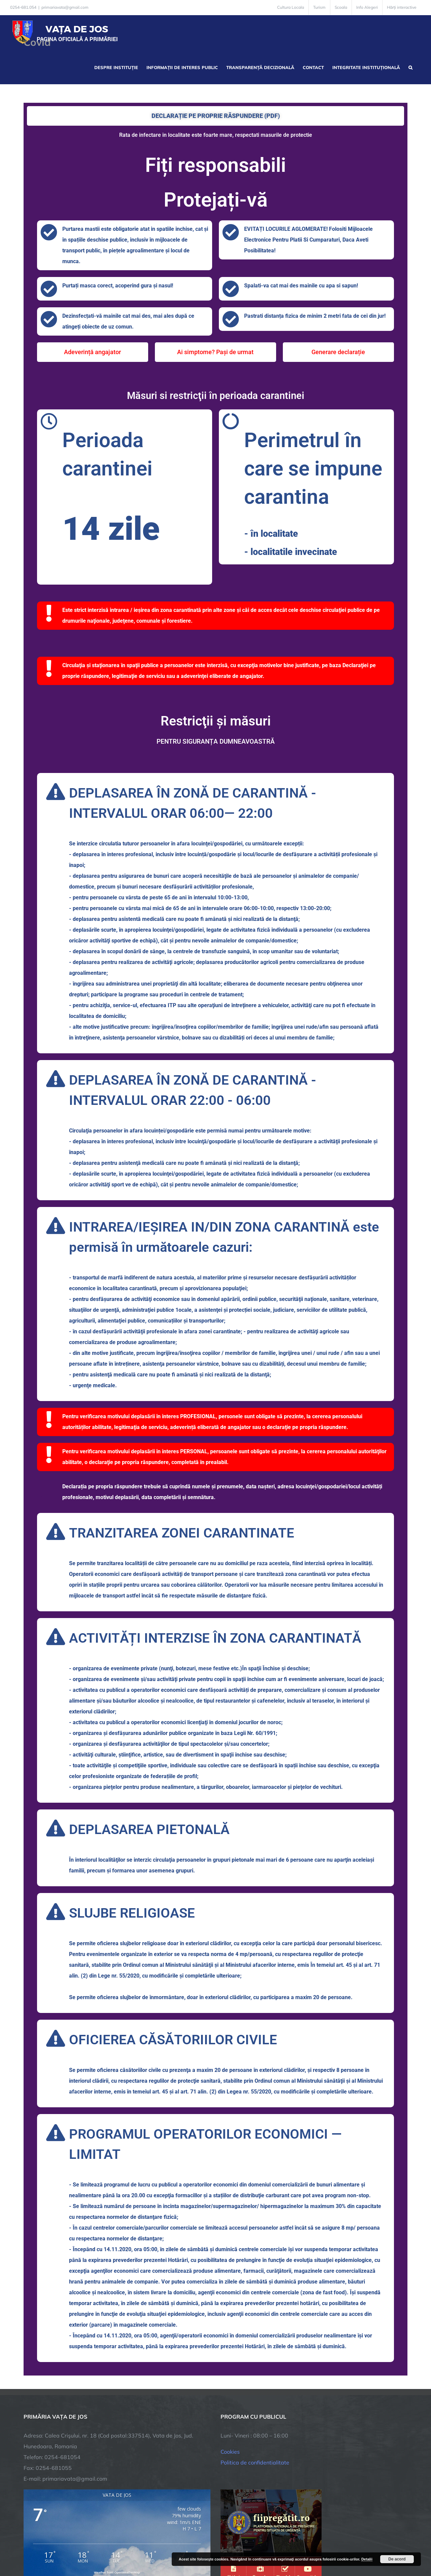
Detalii (366, 2559)
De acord (396, 2559)
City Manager (129, 2546)
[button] (410, 67)
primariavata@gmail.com (65, 7)
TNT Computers (97, 2546)
